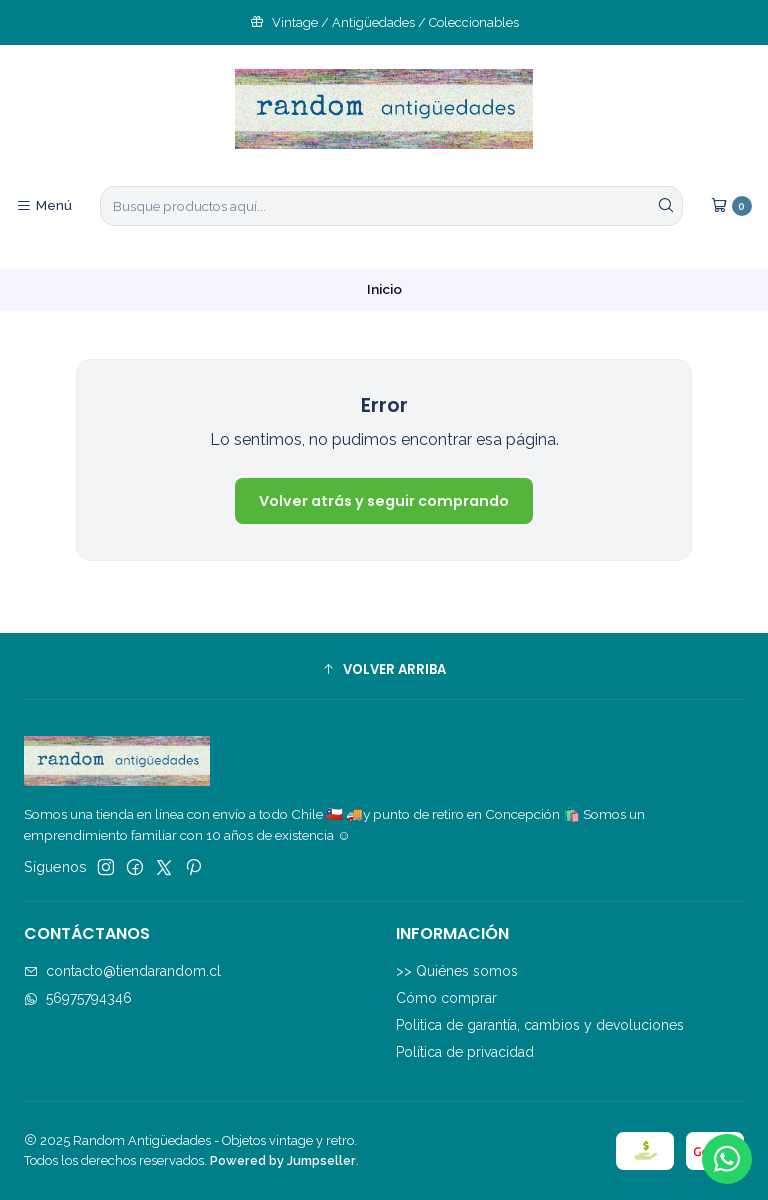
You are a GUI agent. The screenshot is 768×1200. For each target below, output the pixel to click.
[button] (384, 669)
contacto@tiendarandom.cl (122, 971)
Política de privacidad (465, 1052)
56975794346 (78, 998)
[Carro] (731, 206)
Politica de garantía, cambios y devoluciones (540, 1025)
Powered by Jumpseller (283, 1160)
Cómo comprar (446, 998)
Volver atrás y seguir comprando (384, 501)
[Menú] (44, 206)
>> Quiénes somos (457, 971)
